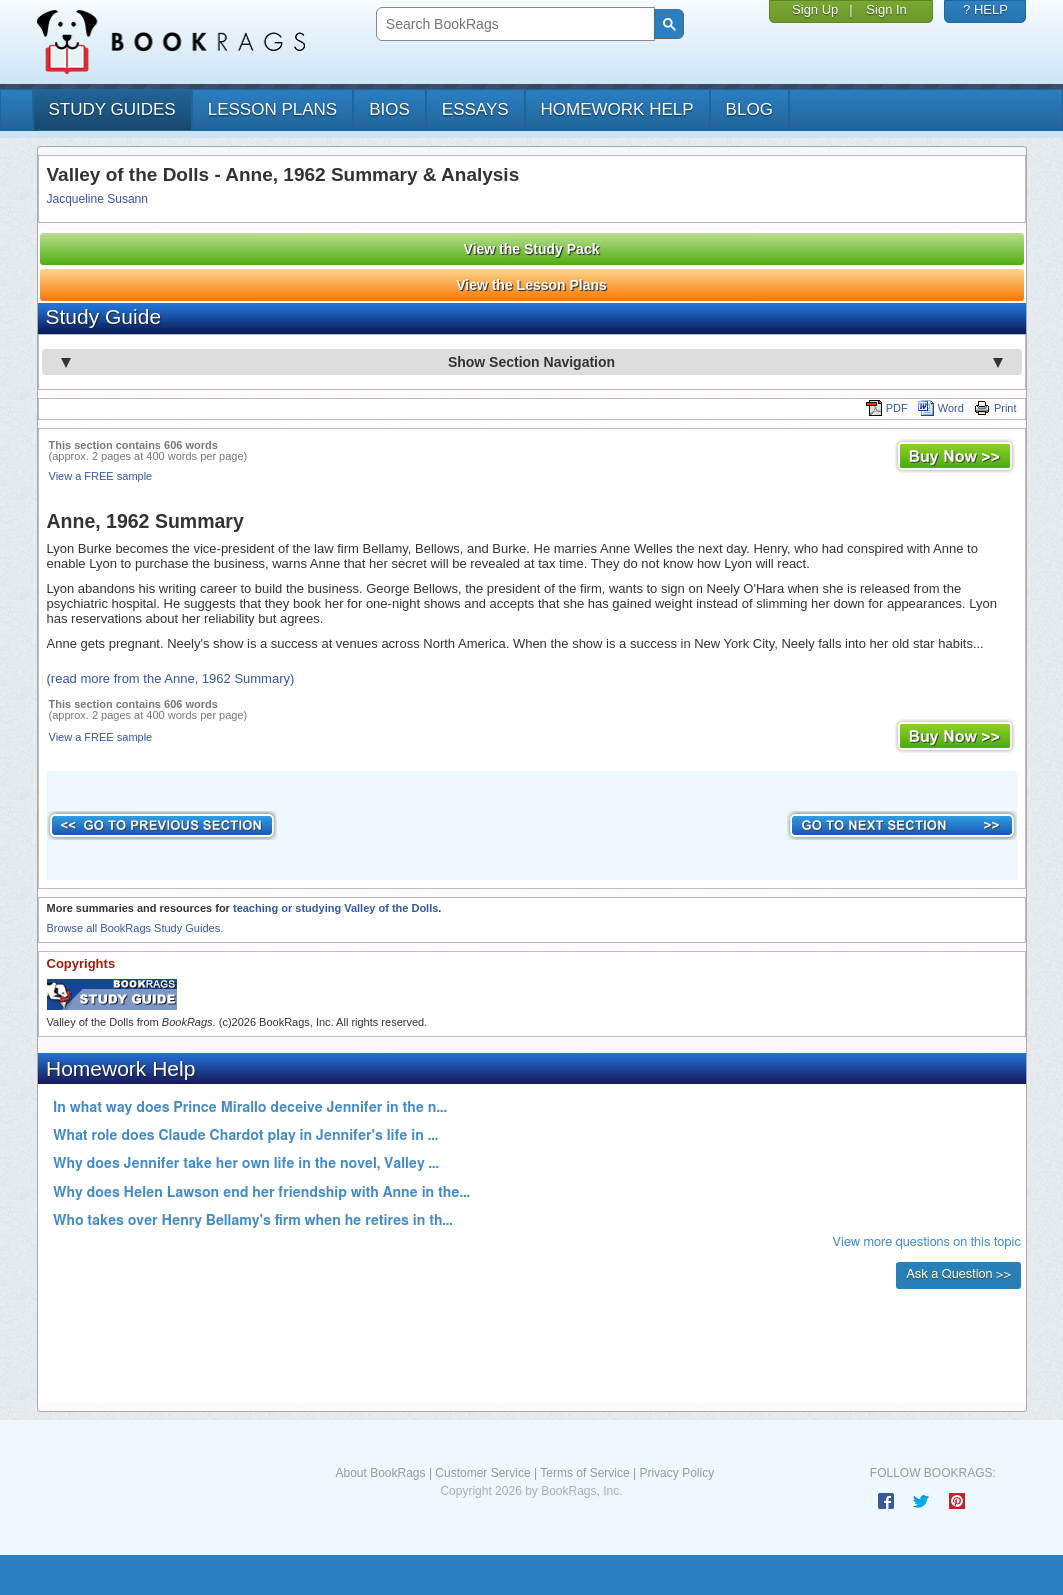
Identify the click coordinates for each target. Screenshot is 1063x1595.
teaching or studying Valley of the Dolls (335, 908)
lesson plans (272, 109)
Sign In (886, 9)
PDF (887, 408)
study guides (112, 109)
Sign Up (815, 9)
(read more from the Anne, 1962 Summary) (171, 678)
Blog (749, 109)
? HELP (985, 9)
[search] (513, 24)
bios (389, 109)
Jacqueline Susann (97, 199)
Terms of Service (584, 1473)
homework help (617, 109)
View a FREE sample (101, 476)
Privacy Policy (676, 1473)
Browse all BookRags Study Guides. (135, 928)
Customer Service (482, 1473)
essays (475, 109)
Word (941, 408)
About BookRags (380, 1473)
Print (995, 408)
